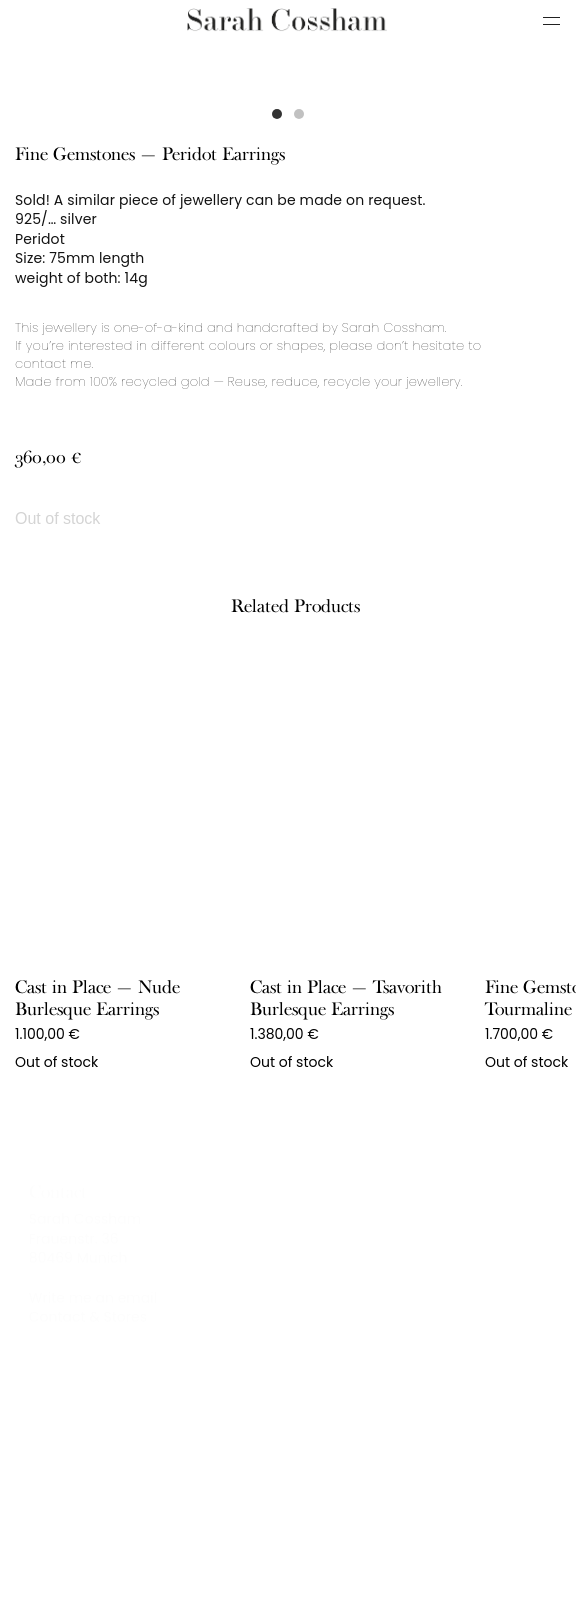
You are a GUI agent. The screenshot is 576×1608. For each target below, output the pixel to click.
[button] (277, 114)
